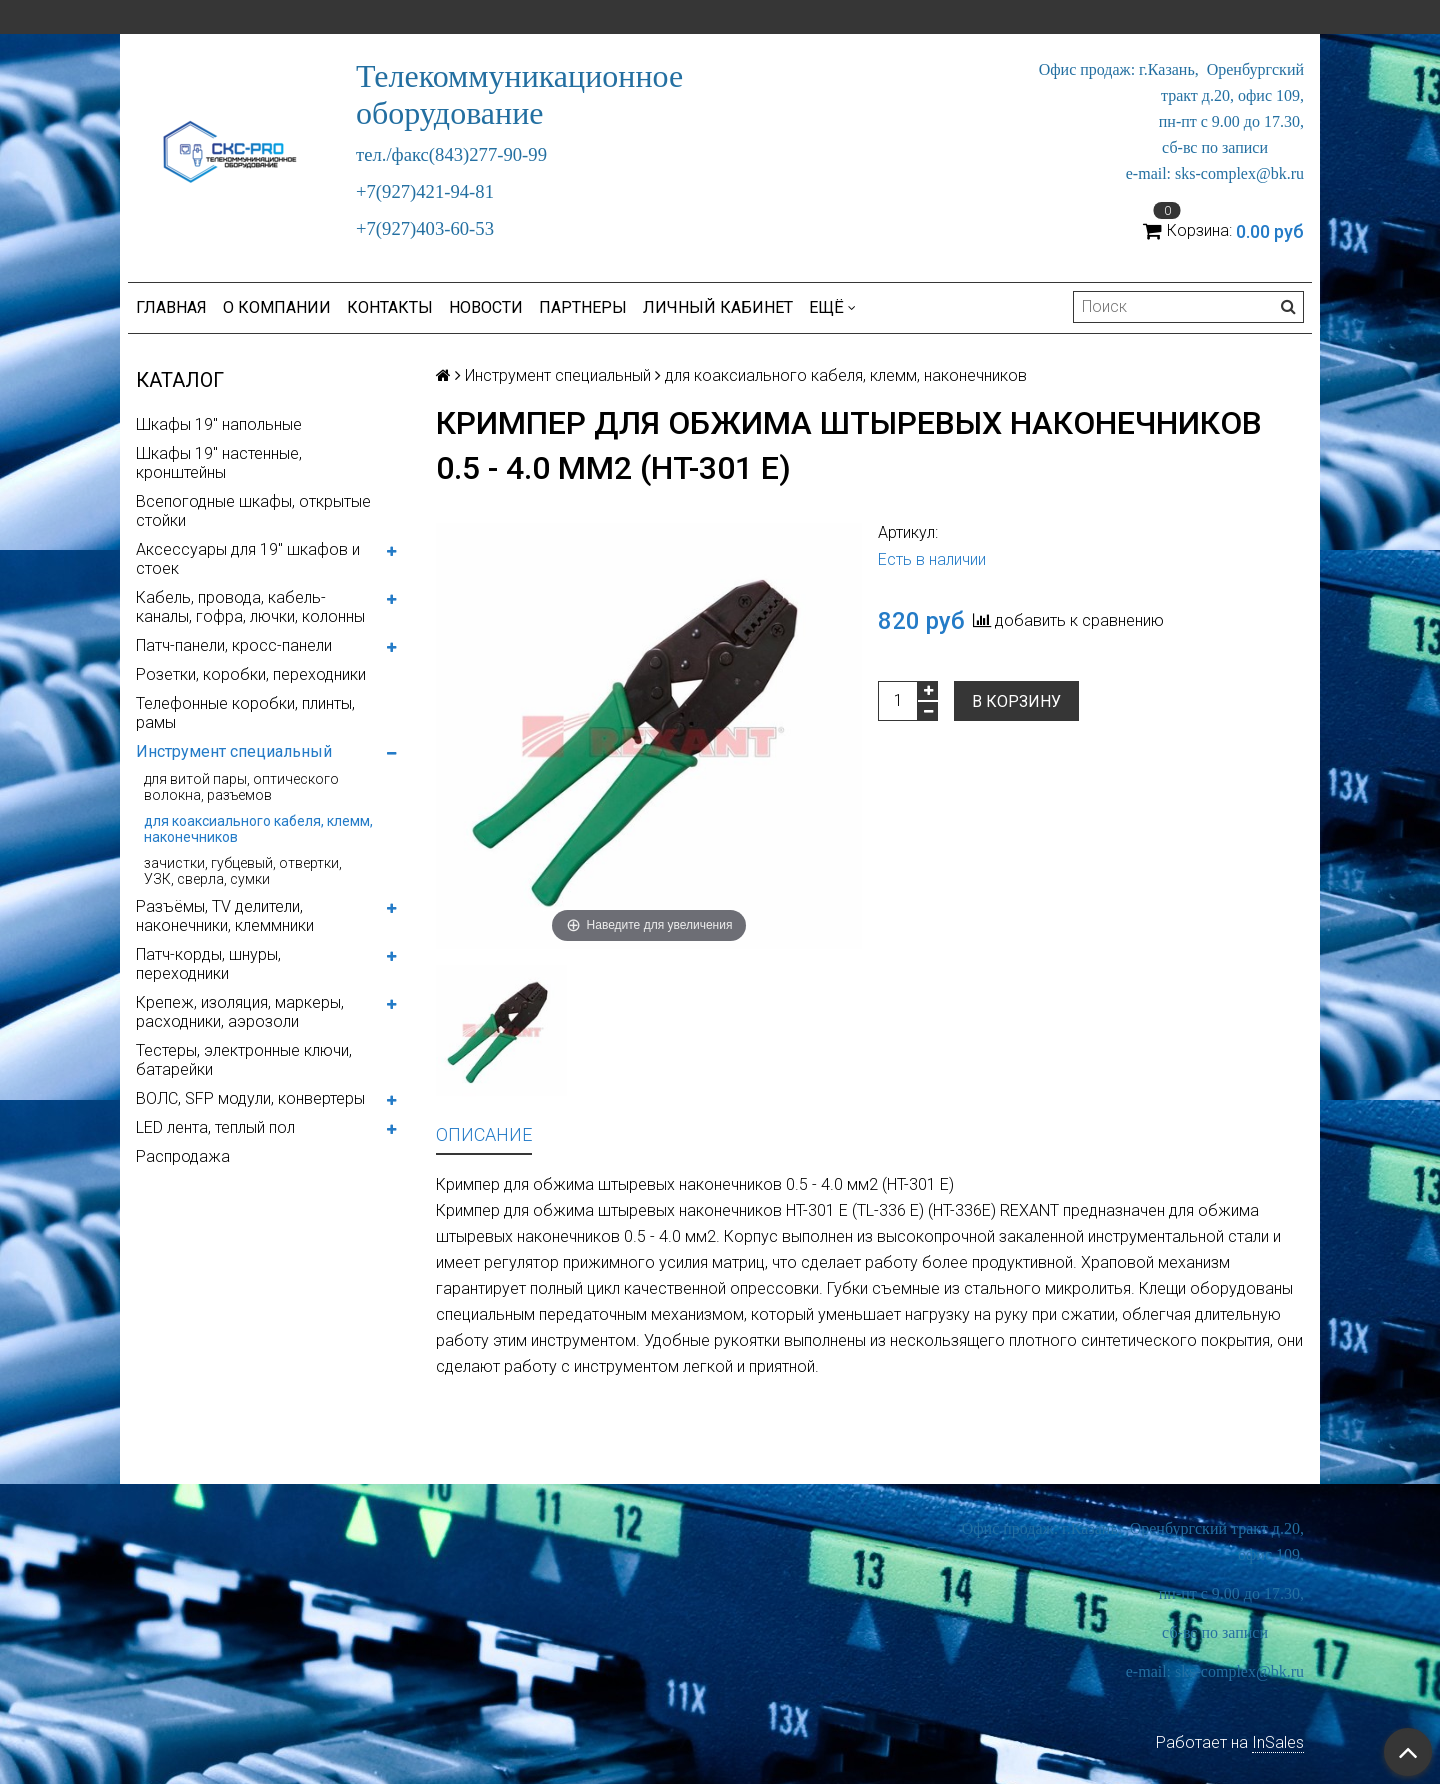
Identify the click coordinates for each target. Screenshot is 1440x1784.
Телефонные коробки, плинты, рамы (245, 713)
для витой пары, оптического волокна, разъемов (241, 787)
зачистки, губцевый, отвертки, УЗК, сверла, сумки (243, 871)
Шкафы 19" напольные (219, 424)
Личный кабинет (718, 307)
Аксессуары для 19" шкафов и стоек (248, 559)
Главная (171, 307)
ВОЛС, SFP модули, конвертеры (250, 1098)
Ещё (832, 307)
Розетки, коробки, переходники (251, 674)
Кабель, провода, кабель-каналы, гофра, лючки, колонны (250, 607)
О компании (277, 307)
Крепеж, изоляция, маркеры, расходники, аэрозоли (240, 1012)
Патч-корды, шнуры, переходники (208, 964)
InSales (1278, 1742)
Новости (486, 307)
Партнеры (583, 307)
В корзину (1016, 701)
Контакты (390, 307)
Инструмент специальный (234, 751)
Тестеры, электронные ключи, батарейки (244, 1060)
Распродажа (183, 1156)
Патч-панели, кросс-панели (234, 645)
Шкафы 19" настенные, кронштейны (219, 463)
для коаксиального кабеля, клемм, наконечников (258, 829)
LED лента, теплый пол (215, 1127)
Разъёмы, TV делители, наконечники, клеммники (225, 916)
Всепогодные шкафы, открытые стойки (253, 511)
